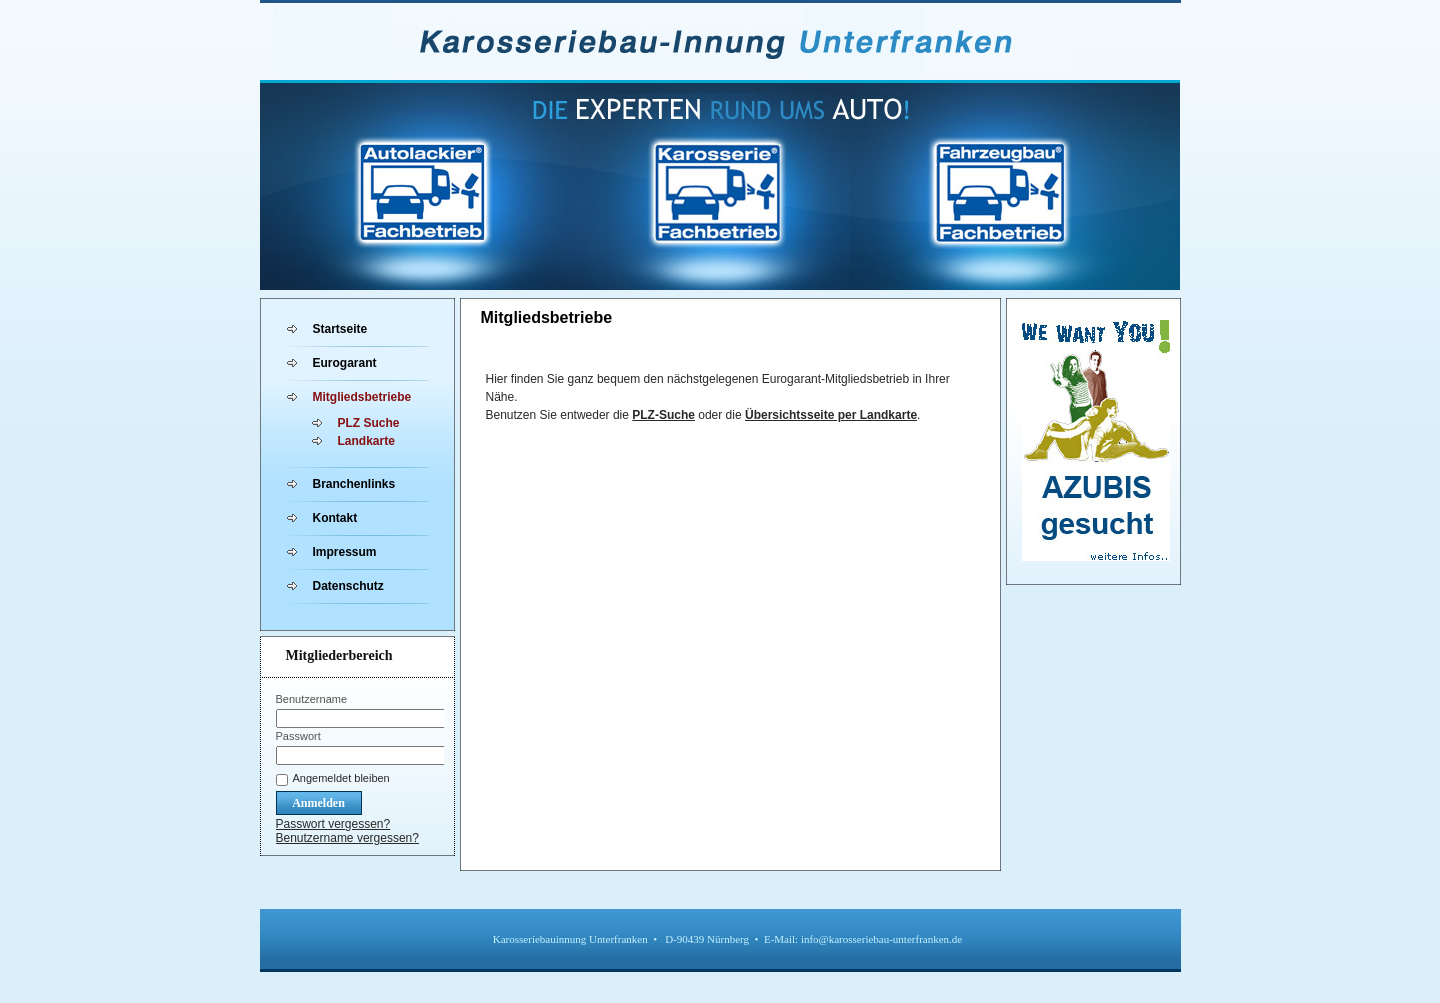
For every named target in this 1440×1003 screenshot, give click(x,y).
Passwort (298, 736)
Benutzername (312, 699)
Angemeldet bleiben (341, 778)
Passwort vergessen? (333, 824)
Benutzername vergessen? (347, 838)
